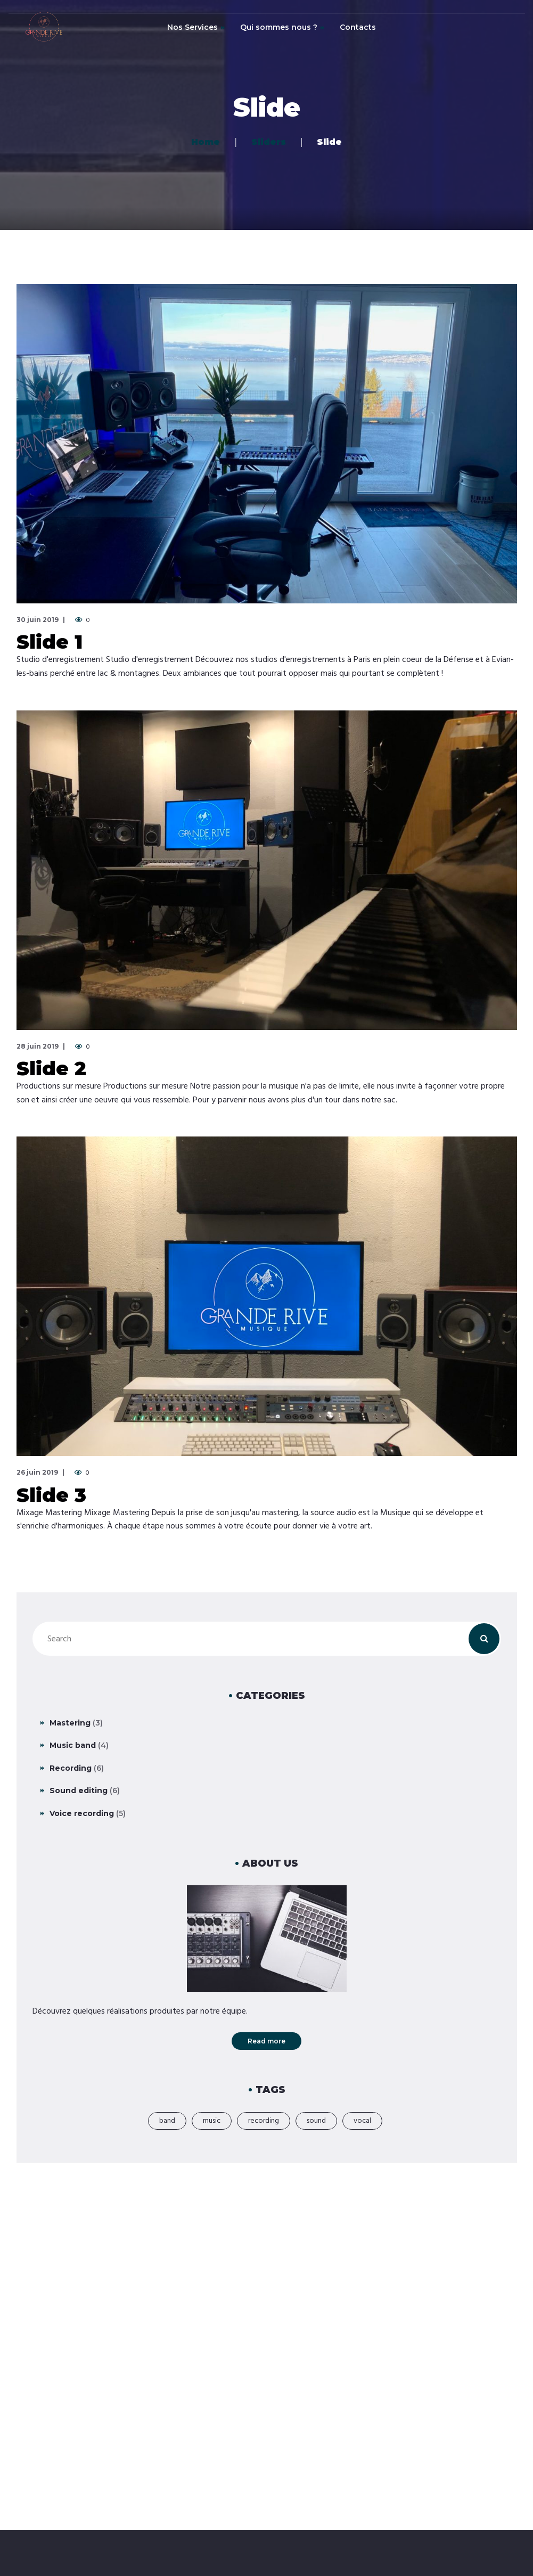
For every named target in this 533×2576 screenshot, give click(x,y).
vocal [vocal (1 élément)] (362, 2121)
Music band (73, 1745)
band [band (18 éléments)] (167, 2121)
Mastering (70, 1723)
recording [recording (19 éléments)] (263, 2121)
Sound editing (79, 1790)
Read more (266, 2041)
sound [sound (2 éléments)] (316, 2121)
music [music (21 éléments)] (211, 2121)
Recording (71, 1768)
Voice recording (82, 1813)
